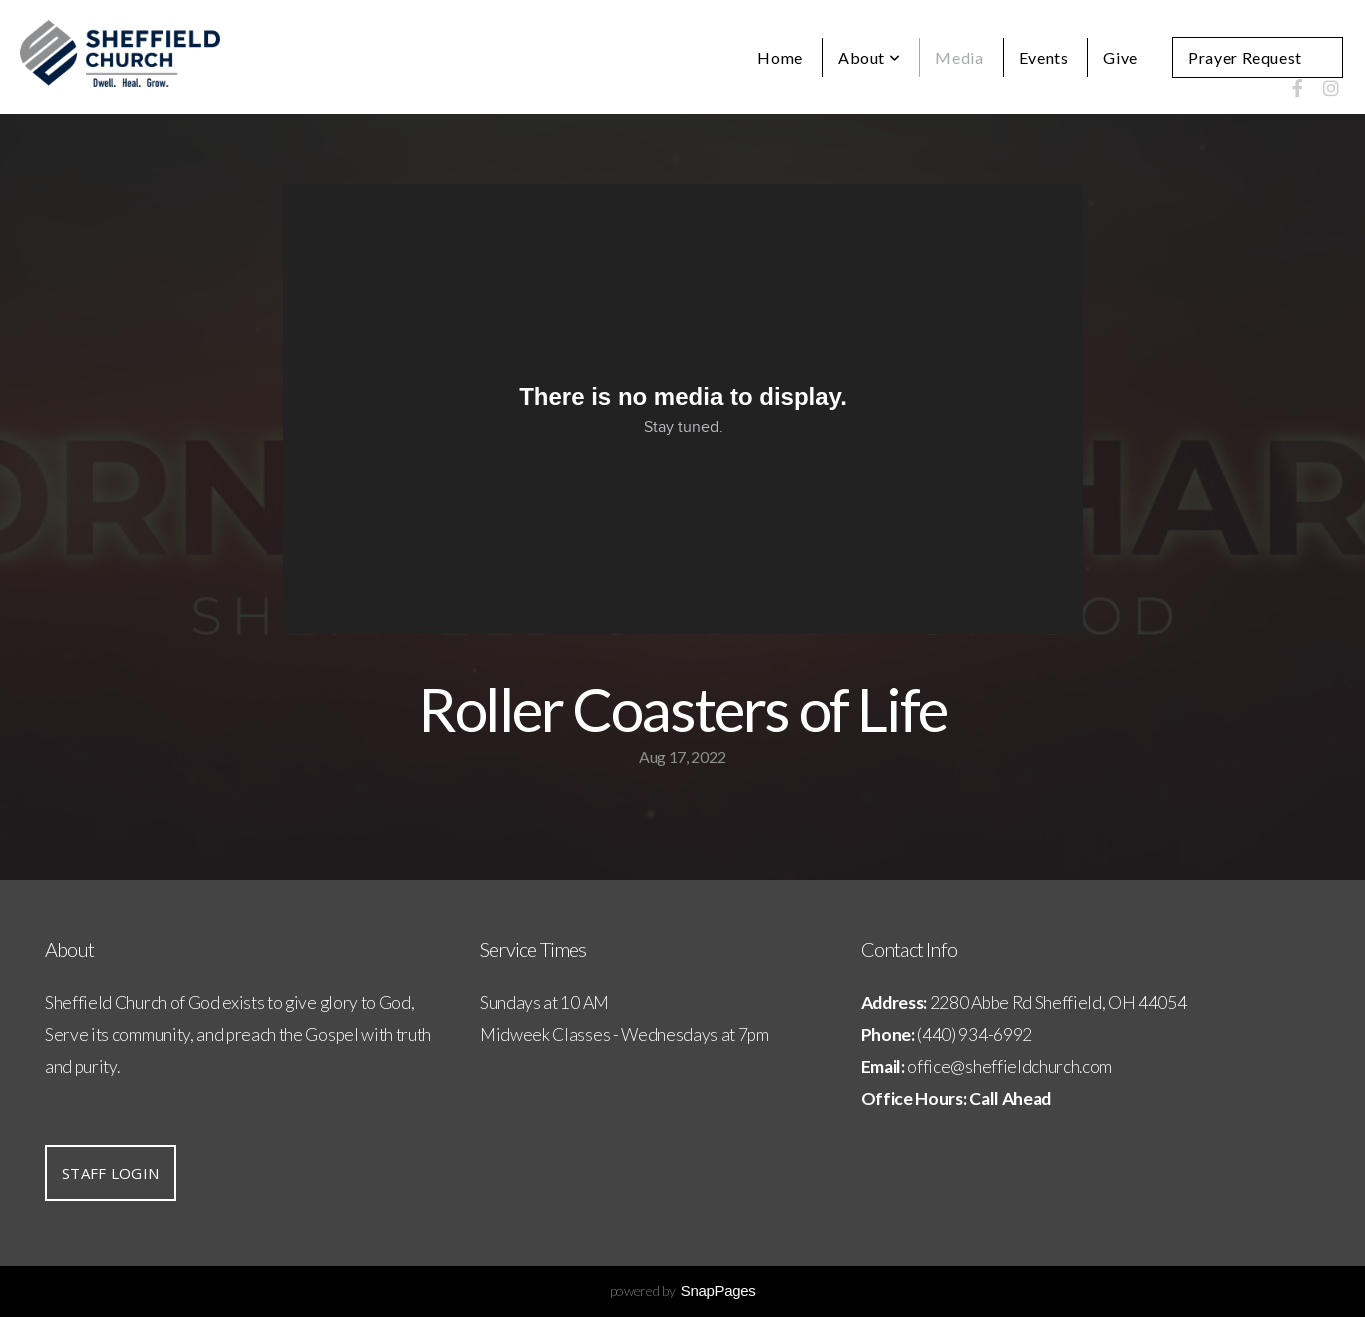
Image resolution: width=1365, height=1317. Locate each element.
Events (1044, 57)
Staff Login (110, 1173)
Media (959, 57)
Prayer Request (1245, 57)
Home (780, 57)
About (869, 57)
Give (1120, 57)
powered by (683, 1290)
